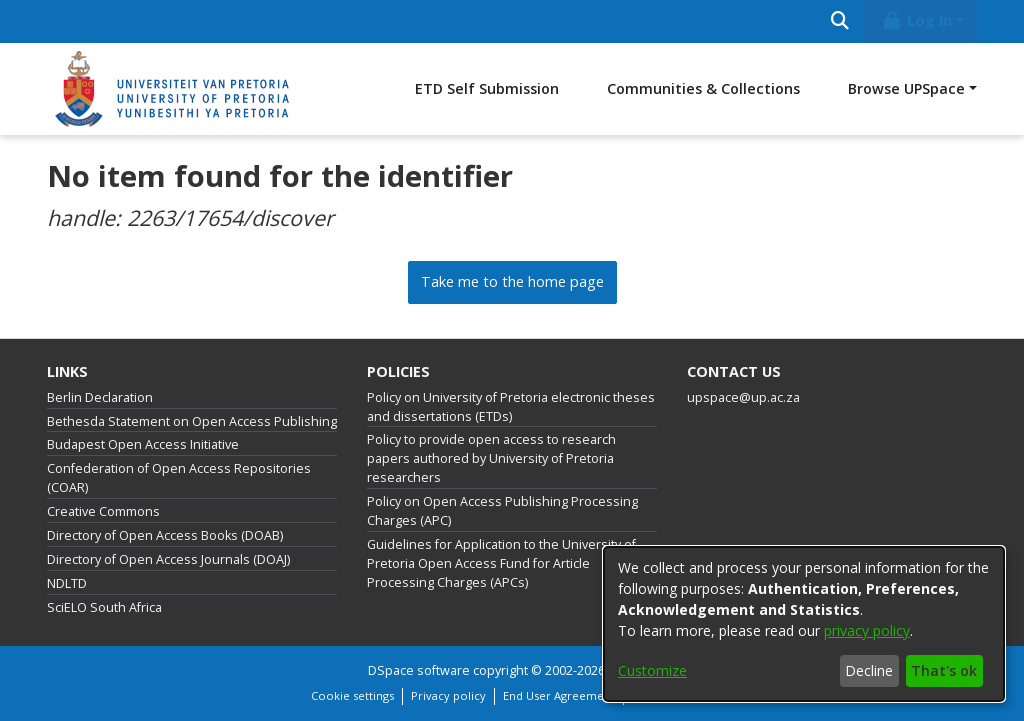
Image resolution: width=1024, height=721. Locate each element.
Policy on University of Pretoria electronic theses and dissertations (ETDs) (511, 407)
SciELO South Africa (104, 607)
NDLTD (67, 583)
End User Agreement (559, 695)
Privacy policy (448, 695)
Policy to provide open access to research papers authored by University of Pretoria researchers (491, 458)
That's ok (944, 670)
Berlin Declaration (100, 397)
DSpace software (419, 670)
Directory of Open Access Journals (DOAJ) (168, 559)
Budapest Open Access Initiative (143, 444)
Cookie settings (352, 695)
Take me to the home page (512, 281)
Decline (869, 670)
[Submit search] (839, 21)
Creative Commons (103, 511)
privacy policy (867, 630)
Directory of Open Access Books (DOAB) (165, 535)
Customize (652, 670)
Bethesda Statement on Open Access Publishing (192, 421)
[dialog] (804, 624)
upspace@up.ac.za (743, 397)
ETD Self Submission (487, 88)
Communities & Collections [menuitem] (703, 88)
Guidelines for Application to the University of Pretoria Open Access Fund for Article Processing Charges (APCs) (501, 563)
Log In (917, 20)
